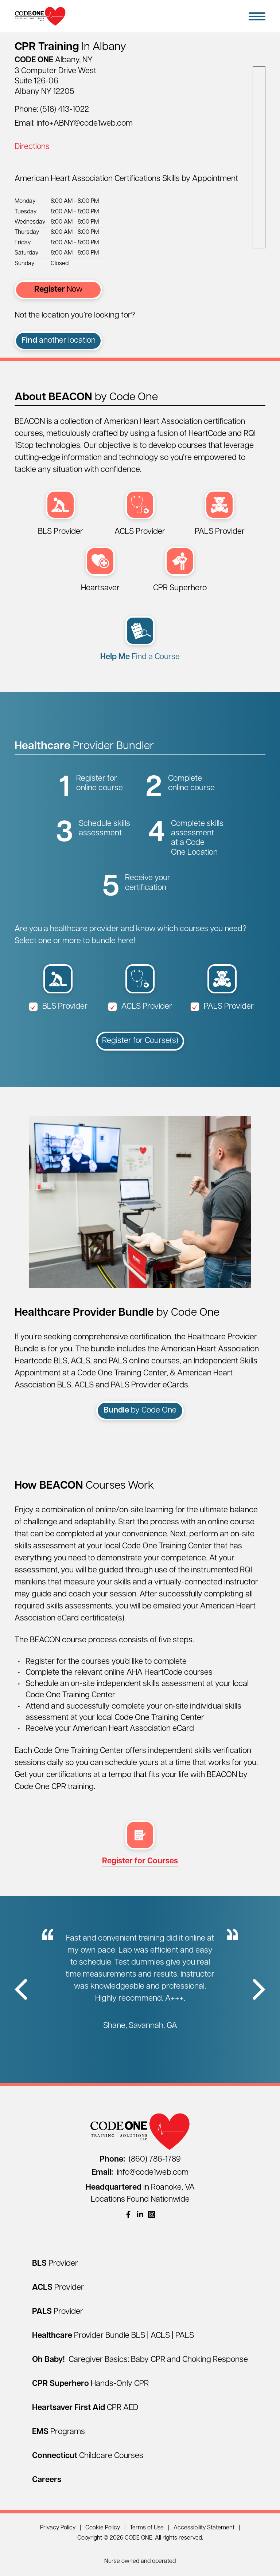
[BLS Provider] (55, 2264)
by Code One (140, 1410)
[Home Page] (40, 16)
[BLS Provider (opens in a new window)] (60, 514)
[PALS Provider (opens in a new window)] (220, 514)
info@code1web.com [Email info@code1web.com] (140, 2173)
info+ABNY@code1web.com (84, 123)
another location (59, 340)
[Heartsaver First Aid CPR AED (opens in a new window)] (100, 570)
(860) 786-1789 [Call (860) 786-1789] (140, 2159)
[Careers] (46, 2480)
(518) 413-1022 (64, 110)
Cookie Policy (102, 2528)
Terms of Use (147, 2528)
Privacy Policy (57, 2528)
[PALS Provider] (57, 2312)
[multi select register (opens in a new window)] (140, 1843)
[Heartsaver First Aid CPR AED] (85, 2408)
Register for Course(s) (140, 1041)
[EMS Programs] (58, 2432)
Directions (32, 147)
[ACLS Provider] (58, 2288)
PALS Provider (222, 1006)
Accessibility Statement (204, 2528)
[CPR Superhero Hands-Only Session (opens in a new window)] (180, 570)
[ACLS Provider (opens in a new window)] (139, 514)
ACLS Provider (140, 1006)
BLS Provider (58, 1006)
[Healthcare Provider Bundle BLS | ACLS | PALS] (113, 2336)
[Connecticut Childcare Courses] (87, 2456)
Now (58, 289)
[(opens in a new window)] (128, 2214)
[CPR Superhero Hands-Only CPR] (90, 2384)
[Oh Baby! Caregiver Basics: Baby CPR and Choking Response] (140, 2360)
